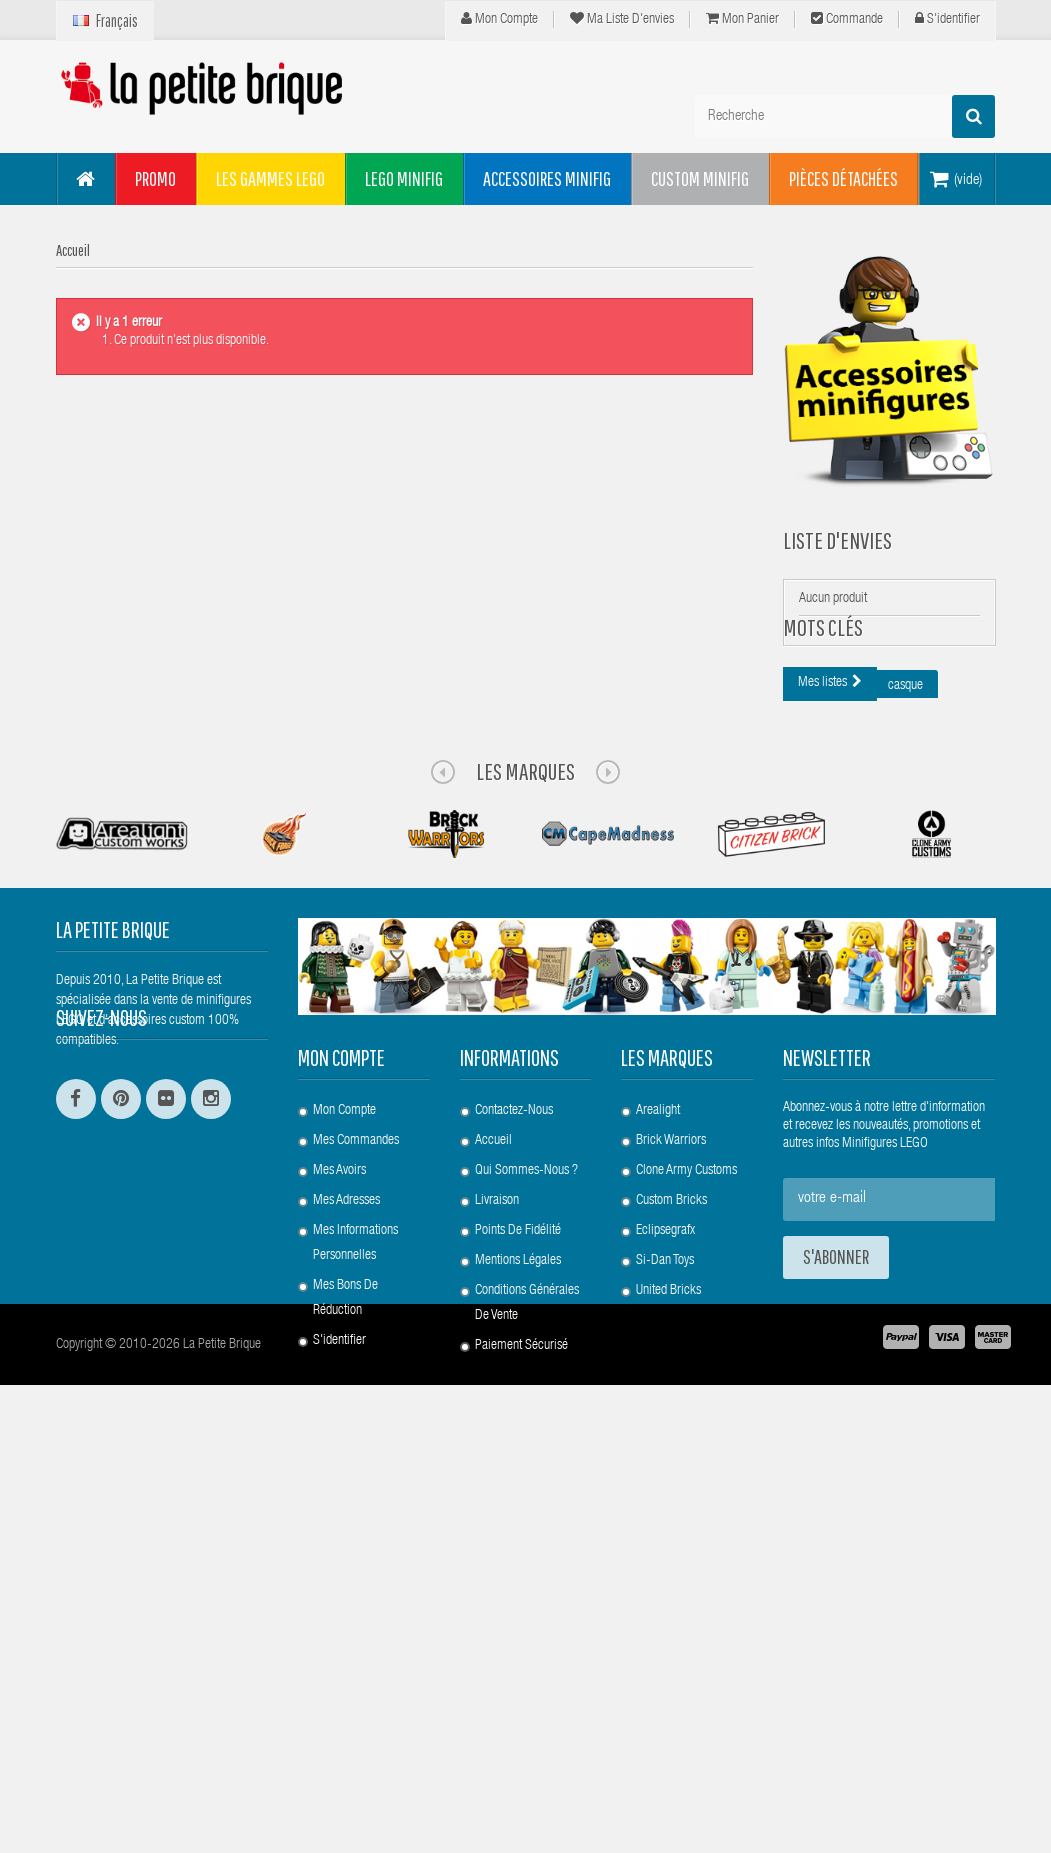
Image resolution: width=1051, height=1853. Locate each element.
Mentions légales (518, 1640)
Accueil (493, 1520)
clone (890, 839)
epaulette (820, 839)
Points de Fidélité (518, 1610)
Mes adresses (346, 1580)
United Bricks (668, 1670)
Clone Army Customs (686, 1550)
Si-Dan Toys (665, 1640)
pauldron (955, 987)
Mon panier (742, 19)
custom (816, 1024)
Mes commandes (356, 1520)
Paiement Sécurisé (521, 1725)
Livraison (497, 1580)
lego (808, 876)
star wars (957, 950)
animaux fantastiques (849, 950)
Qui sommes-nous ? (526, 1550)
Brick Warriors (671, 1520)
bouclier (865, 913)
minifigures (872, 987)
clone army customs (917, 1024)
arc (806, 1061)
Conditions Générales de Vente (527, 1682)
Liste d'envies (837, 540)
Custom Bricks (671, 1580)
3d (804, 913)
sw (804, 987)
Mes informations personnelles (355, 1622)
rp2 (965, 1061)
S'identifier (947, 19)
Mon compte (499, 19)
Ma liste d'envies (622, 19)
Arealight (658, 1490)
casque (905, 802)
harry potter (826, 802)
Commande (847, 19)
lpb (928, 876)
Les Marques (525, 1150)
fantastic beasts (885, 1061)
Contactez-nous (514, 1490)
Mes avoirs (339, 1550)
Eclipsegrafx (665, 1610)
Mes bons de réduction (345, 1677)
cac (947, 839)
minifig (870, 876)
